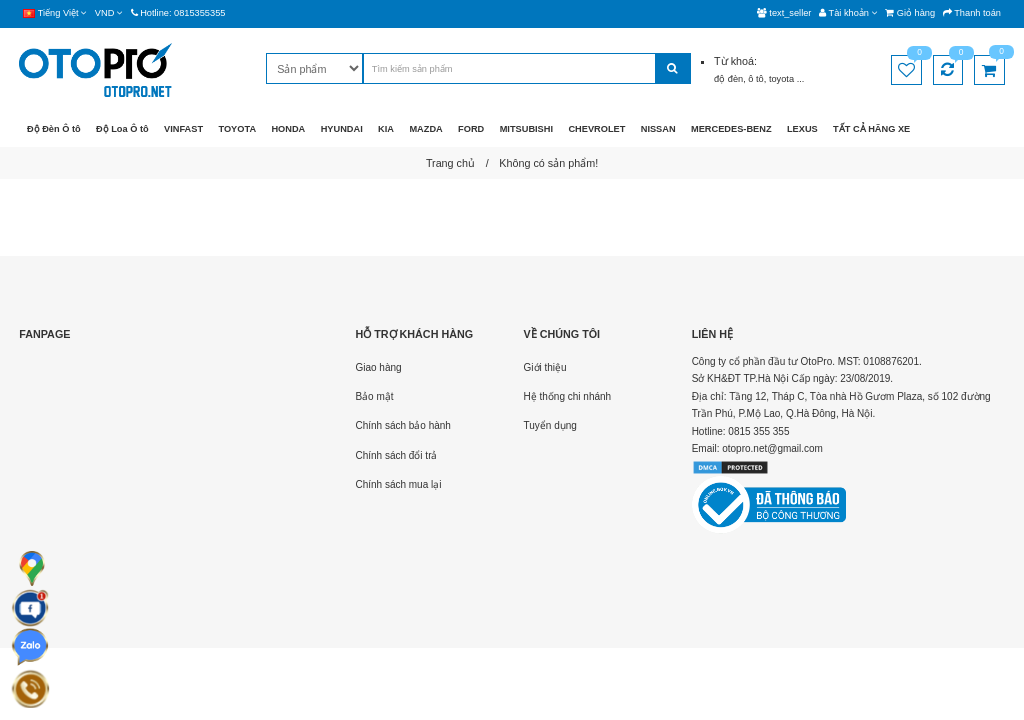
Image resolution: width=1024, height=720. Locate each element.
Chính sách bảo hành (403, 425)
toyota (783, 79)
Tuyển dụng (550, 425)
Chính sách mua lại (398, 484)
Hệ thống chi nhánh (568, 396)
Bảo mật (374, 396)
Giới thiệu (545, 367)
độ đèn (728, 79)
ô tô (755, 79)
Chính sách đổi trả (396, 455)
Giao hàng (378, 367)
